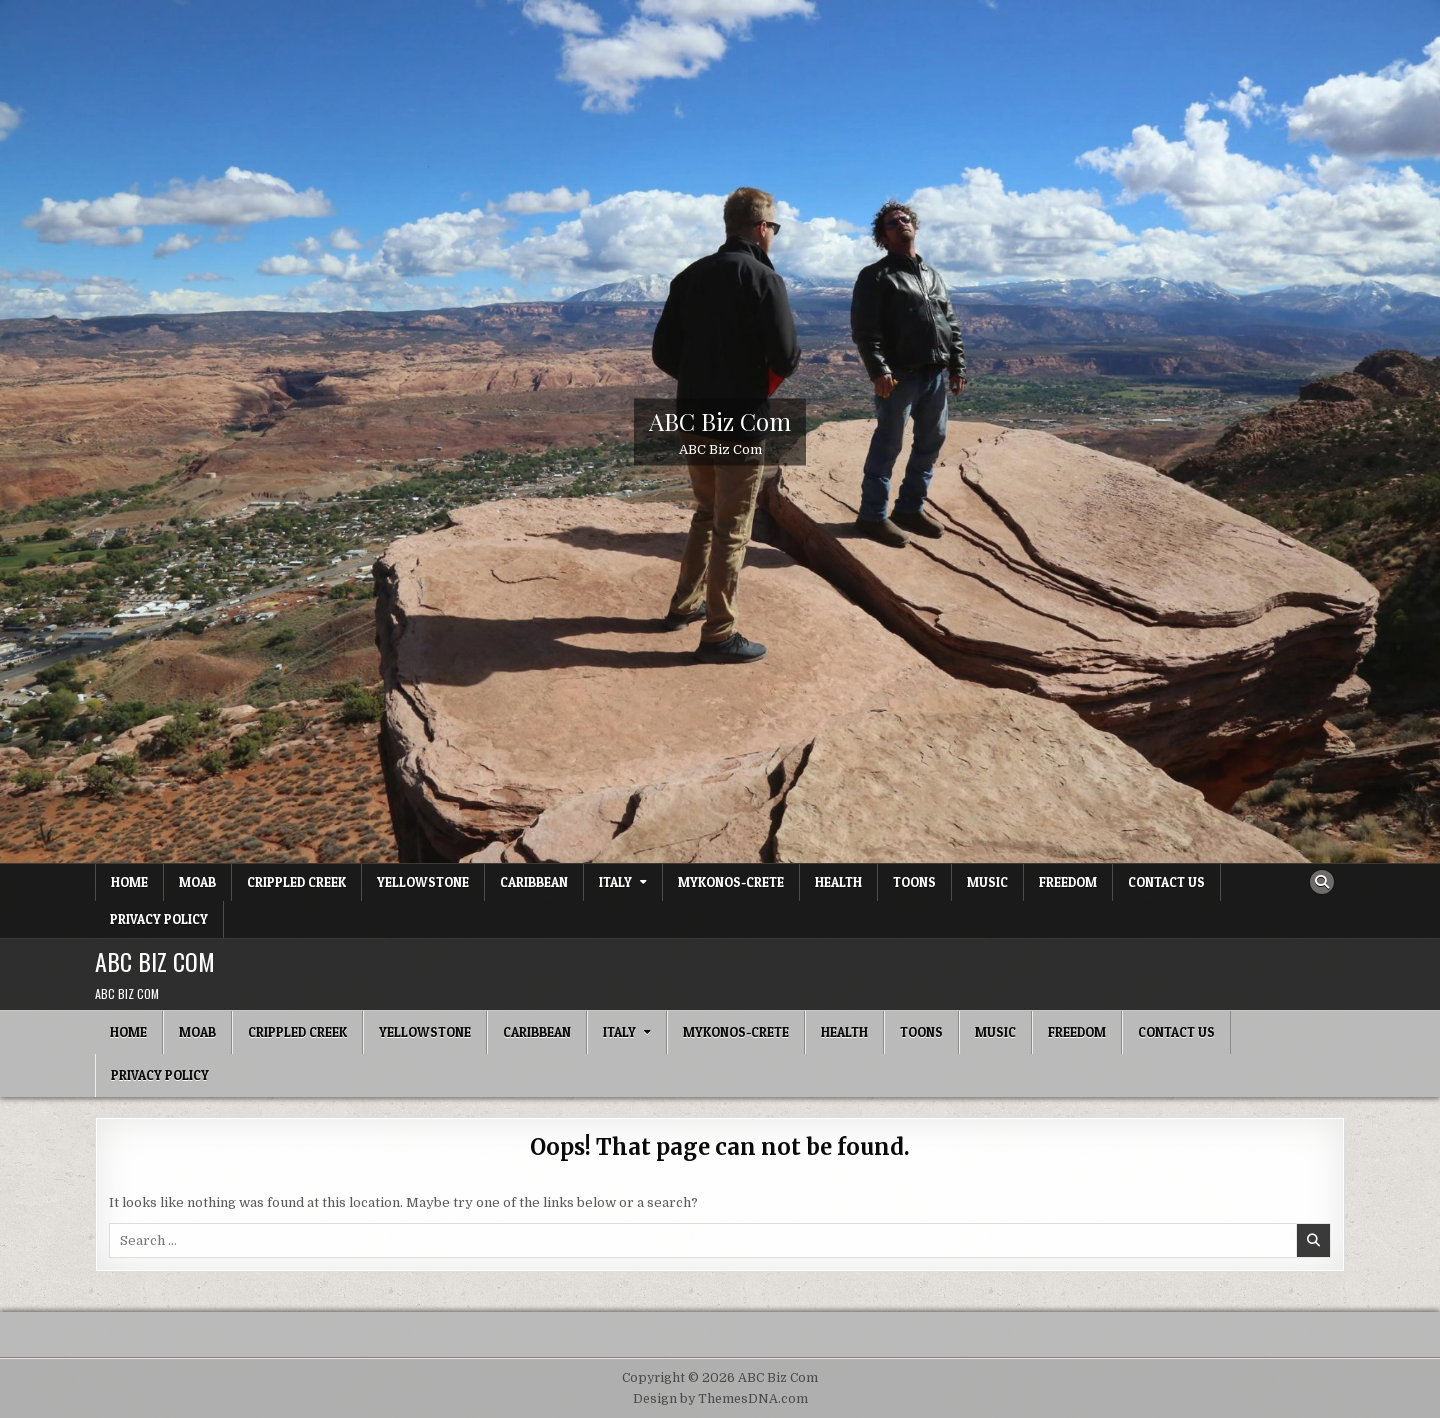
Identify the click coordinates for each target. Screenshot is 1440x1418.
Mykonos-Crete (731, 882)
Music (987, 882)
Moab (197, 882)
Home (129, 882)
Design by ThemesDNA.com (720, 1399)
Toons (914, 882)
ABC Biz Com (720, 420)
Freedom (1068, 882)
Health (838, 882)
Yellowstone (423, 882)
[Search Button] (1322, 882)
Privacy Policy (159, 919)
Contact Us (1166, 882)
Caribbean (534, 882)
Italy (615, 882)
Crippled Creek (296, 882)
